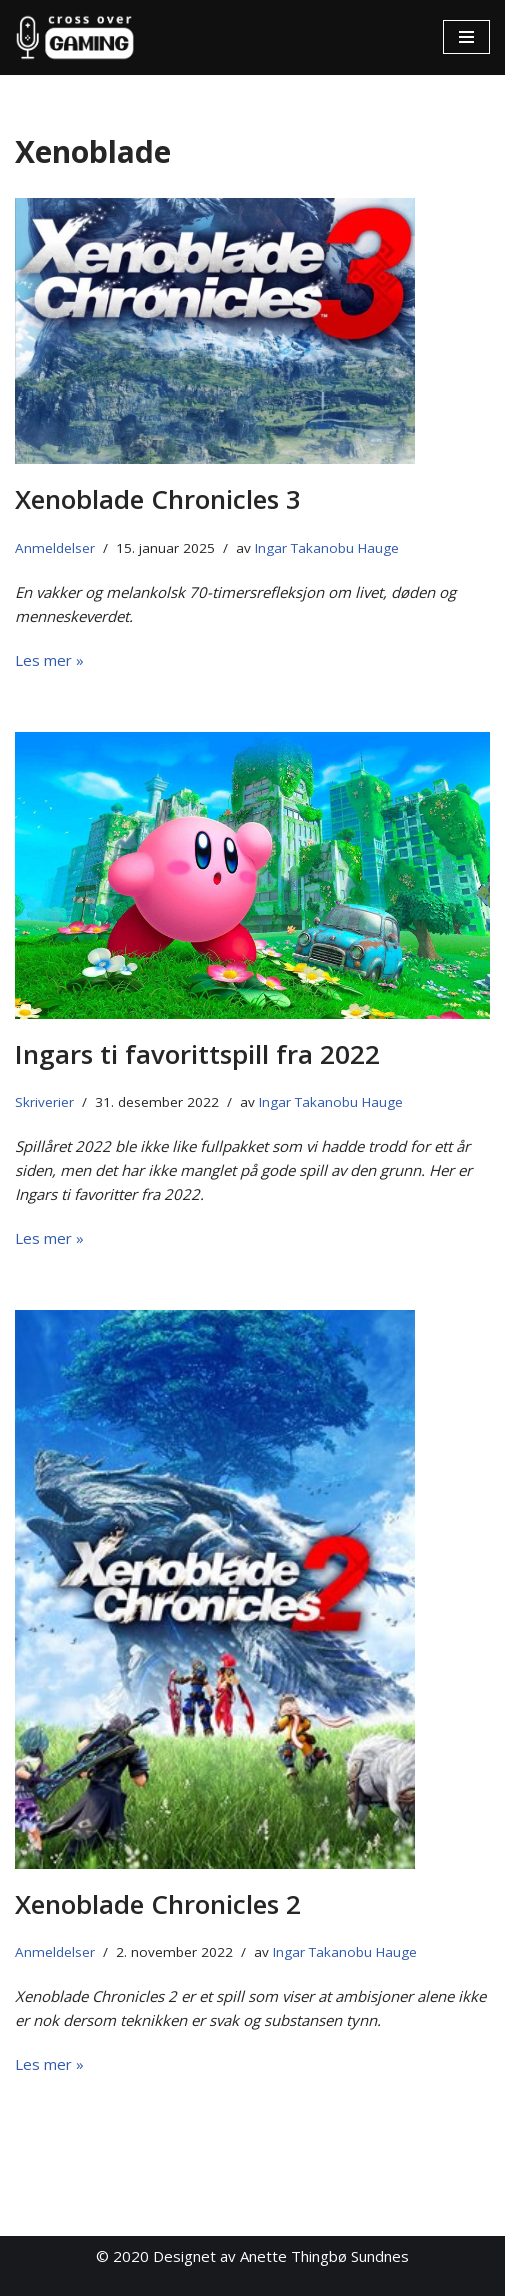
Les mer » (49, 660)
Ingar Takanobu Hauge (327, 548)
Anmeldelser (55, 548)
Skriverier (44, 1102)
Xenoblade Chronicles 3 (158, 499)
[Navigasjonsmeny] (466, 37)
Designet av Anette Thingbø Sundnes (281, 2256)
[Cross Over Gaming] (75, 37)
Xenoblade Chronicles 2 (158, 1904)
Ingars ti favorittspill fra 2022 (197, 1054)
